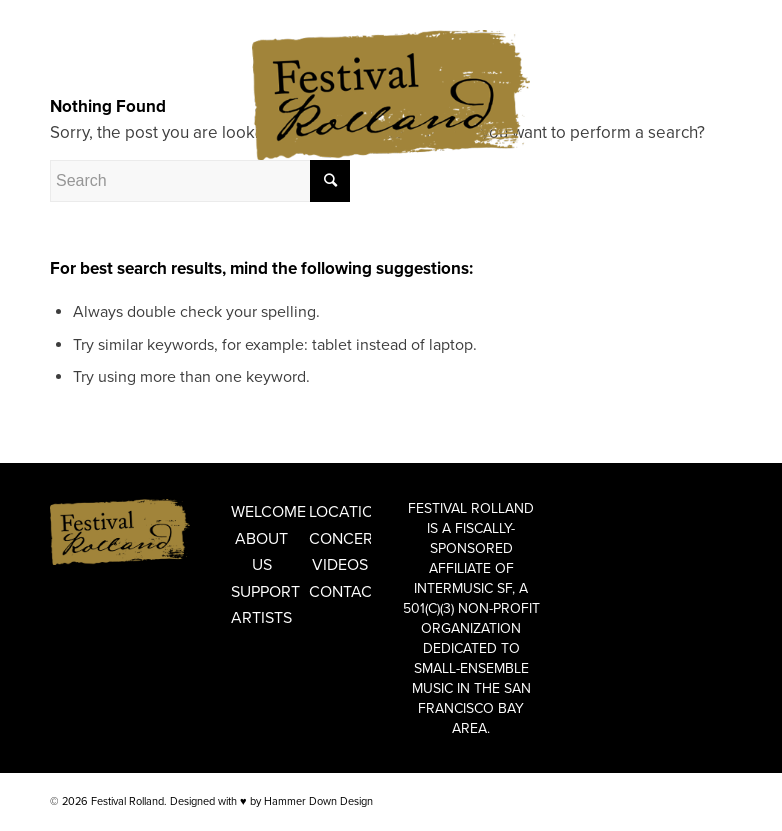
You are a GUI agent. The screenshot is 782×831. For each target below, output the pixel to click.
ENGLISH (73, 14)
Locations (340, 512)
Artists (261, 618)
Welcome (262, 512)
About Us (261, 552)
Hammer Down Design (318, 801)
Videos (340, 565)
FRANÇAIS (131, 14)
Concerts (340, 539)
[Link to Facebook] (687, 75)
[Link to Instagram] (717, 75)
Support (262, 592)
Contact (340, 592)
